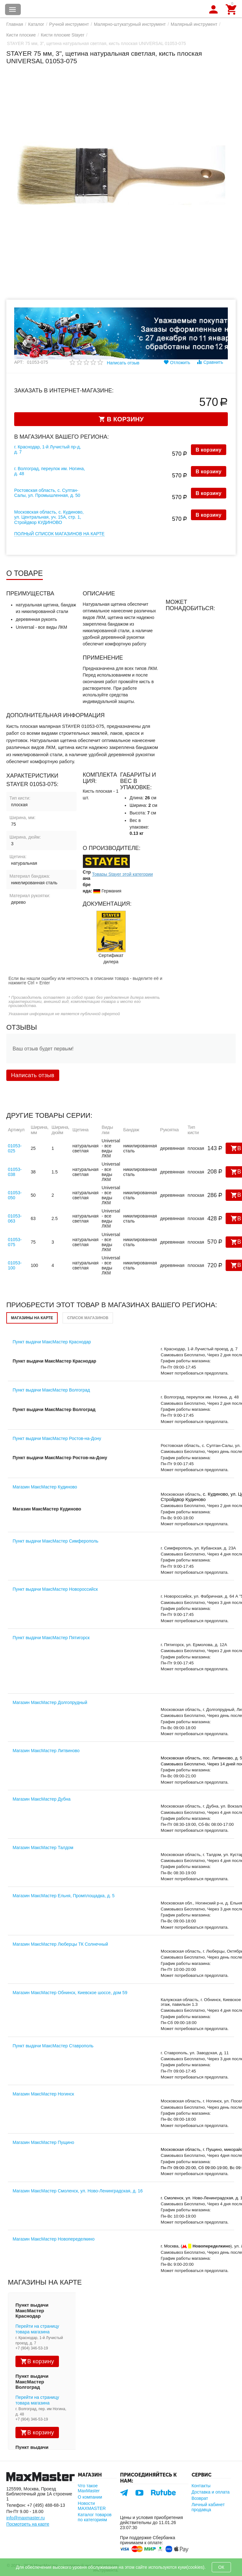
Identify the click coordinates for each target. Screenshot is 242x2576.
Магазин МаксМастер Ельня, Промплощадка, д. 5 (63, 1895)
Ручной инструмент (69, 24)
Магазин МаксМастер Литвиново (46, 1750)
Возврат (200, 2498)
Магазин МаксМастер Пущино (43, 2142)
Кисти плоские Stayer (62, 34)
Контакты (201, 2485)
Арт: (19, 362)
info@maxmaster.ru (25, 2517)
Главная (14, 24)
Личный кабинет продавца (208, 2507)
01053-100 (15, 1265)
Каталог (36, 24)
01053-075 (15, 1242)
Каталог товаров (12, 9)
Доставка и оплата (211, 2491)
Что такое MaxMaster (89, 2488)
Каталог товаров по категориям (95, 2517)
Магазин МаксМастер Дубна (42, 1799)
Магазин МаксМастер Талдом (43, 1847)
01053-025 (15, 1148)
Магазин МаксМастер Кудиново (45, 1486)
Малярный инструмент (194, 24)
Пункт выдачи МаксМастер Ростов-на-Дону (57, 1438)
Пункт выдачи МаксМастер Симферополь (55, 1541)
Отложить (177, 362)
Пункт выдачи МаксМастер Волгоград (51, 1389)
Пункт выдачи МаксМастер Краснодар (52, 1341)
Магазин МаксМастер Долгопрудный (50, 1702)
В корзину (209, 450)
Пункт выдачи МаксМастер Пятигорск (51, 1637)
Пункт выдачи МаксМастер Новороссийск (55, 1589)
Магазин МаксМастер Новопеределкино (54, 2238)
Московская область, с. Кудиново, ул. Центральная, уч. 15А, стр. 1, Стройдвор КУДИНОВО (49, 517)
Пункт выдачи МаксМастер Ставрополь (53, 2045)
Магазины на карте (32, 1318)
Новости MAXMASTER (92, 2506)
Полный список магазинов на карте (59, 533)
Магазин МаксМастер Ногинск (43, 2093)
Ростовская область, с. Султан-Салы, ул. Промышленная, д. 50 (47, 493)
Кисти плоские (21, 34)
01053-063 (15, 1218)
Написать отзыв (123, 362)
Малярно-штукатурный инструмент (130, 24)
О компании (90, 2497)
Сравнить (209, 362)
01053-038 (15, 1172)
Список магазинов (87, 1318)
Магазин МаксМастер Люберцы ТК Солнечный (60, 1944)
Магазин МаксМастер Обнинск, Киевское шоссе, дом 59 (70, 1992)
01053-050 (15, 1195)
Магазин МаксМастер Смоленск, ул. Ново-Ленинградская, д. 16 (78, 2190)
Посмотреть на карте (27, 2524)
